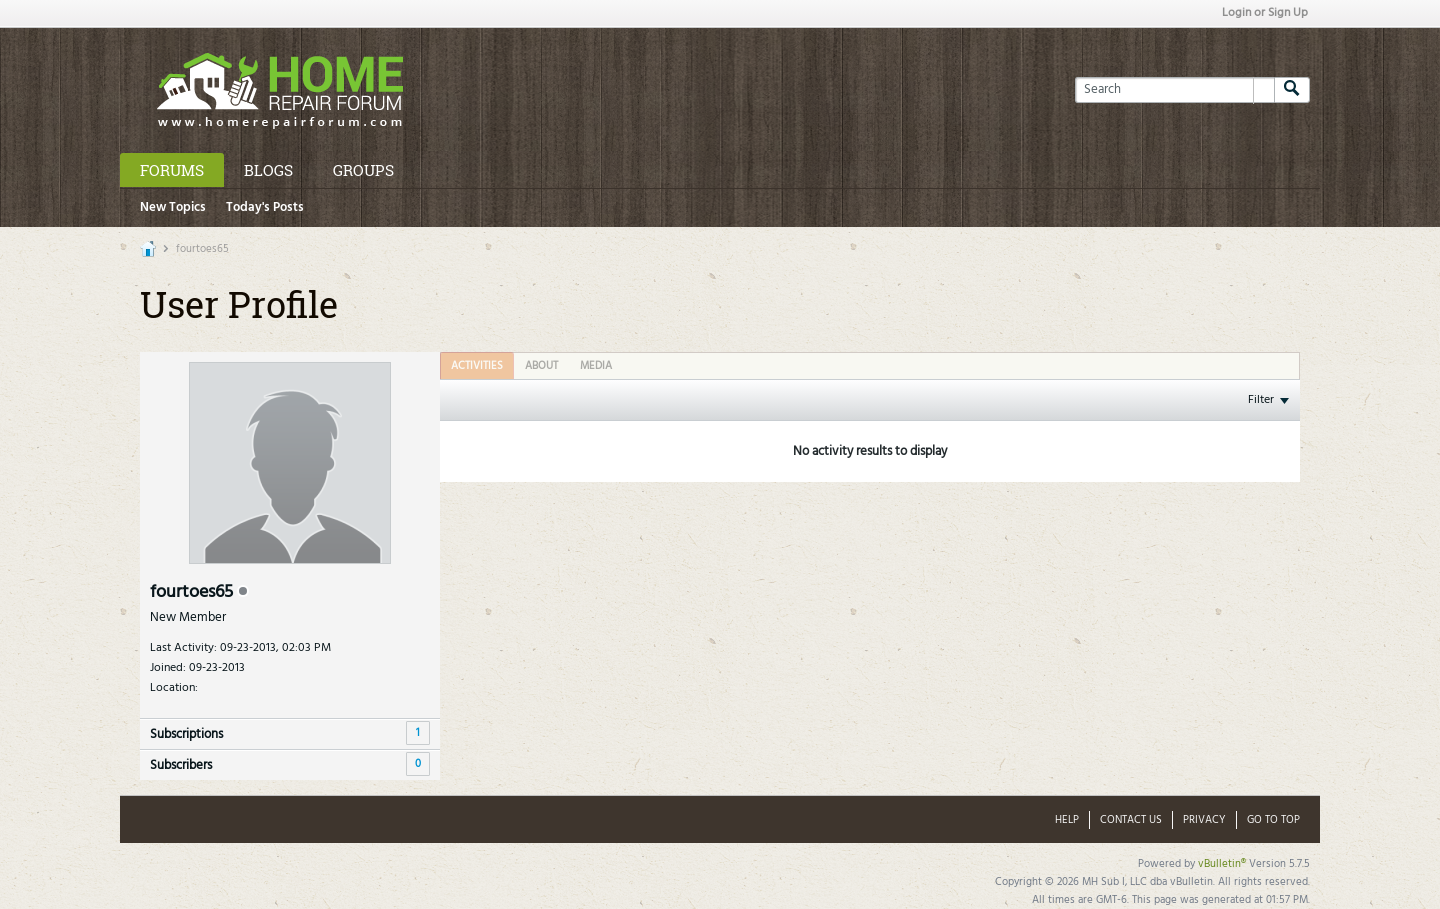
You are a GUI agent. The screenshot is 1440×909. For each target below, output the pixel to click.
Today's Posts (265, 207)
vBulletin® (1222, 864)
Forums (172, 170)
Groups (363, 170)
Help (1067, 820)
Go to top (1273, 820)
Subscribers (181, 765)
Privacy (1204, 820)
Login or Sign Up (1265, 13)
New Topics (173, 207)
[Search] (1174, 90)
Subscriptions (186, 734)
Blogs (268, 170)
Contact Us (1131, 820)
